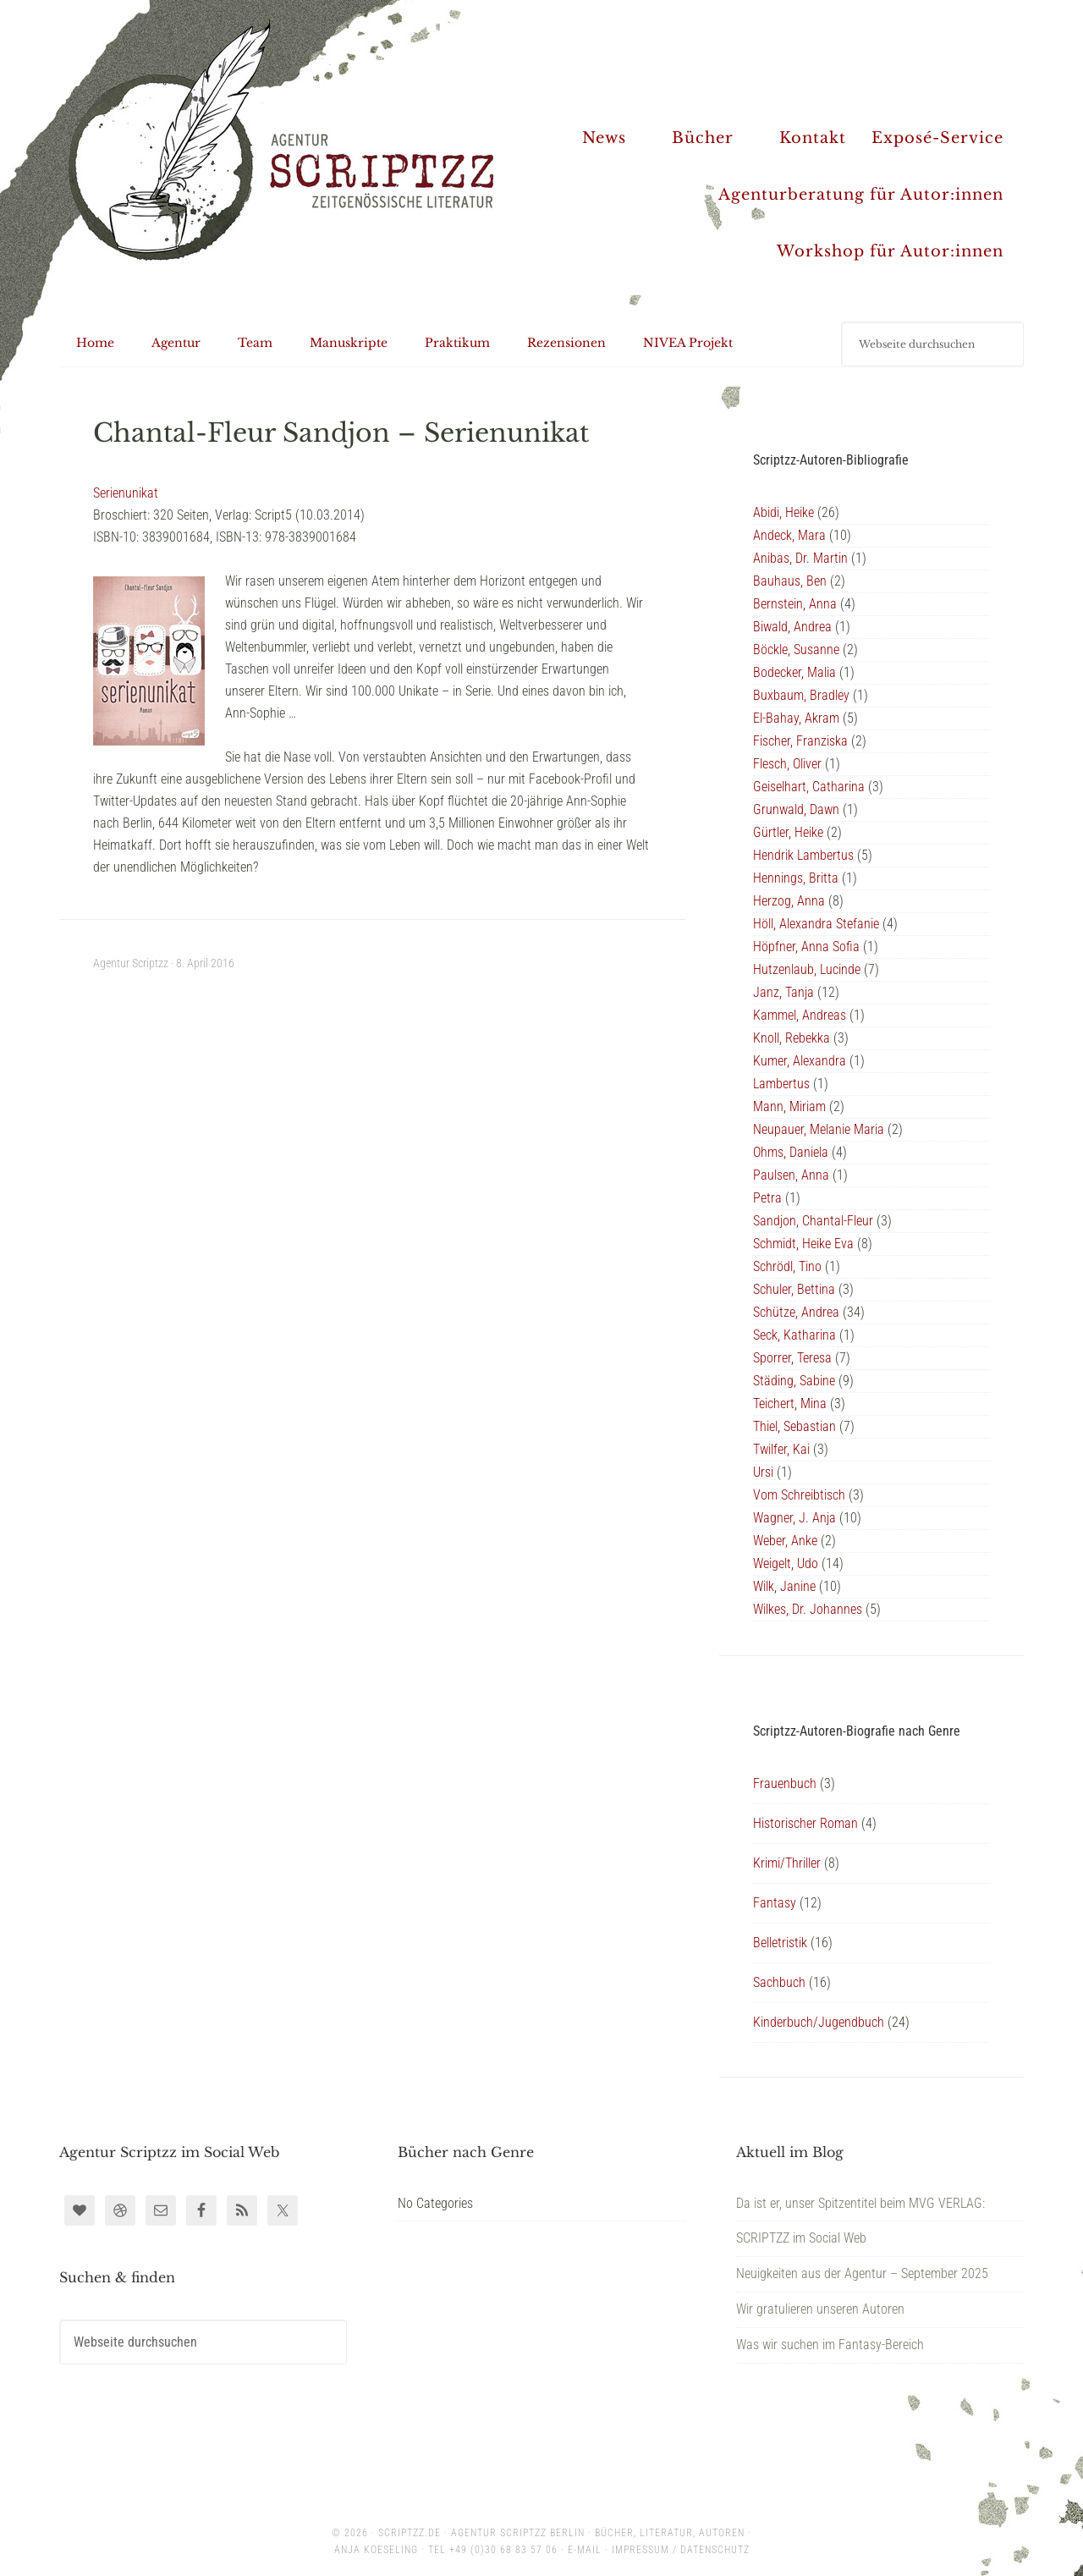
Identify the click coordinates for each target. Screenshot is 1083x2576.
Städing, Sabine (794, 1381)
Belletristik (780, 1943)
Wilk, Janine (784, 1586)
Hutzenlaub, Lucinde (806, 969)
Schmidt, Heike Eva (803, 1244)
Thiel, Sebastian (794, 1426)
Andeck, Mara (789, 535)
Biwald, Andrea (792, 627)
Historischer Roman (805, 1823)
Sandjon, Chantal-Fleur (813, 1221)
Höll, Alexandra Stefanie (816, 924)
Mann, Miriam (789, 1106)
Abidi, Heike (783, 512)
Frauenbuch (784, 1783)
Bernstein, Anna (795, 604)
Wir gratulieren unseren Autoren (820, 2309)
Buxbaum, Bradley (801, 695)
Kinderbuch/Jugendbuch (818, 2022)
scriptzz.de (409, 2533)
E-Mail (585, 2550)
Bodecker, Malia (794, 672)
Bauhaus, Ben (790, 581)
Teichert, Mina (790, 1403)
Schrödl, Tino (787, 1266)
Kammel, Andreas (799, 1015)
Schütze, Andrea (796, 1312)
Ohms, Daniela (790, 1152)
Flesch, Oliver (787, 764)
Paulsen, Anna (791, 1175)
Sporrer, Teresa (792, 1358)
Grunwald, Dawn (796, 809)
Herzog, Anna (789, 901)
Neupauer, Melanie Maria (818, 1129)
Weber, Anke (785, 1541)
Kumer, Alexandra (799, 1061)
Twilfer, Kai (781, 1449)
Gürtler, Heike (788, 832)
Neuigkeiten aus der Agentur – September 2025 (862, 2273)
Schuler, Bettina (794, 1289)
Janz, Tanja (783, 992)
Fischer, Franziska (800, 741)
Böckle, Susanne (796, 649)
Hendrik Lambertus (803, 855)
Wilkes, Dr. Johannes (807, 1609)
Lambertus (781, 1084)
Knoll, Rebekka (791, 1038)
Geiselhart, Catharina (809, 787)
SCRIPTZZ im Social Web (801, 2238)
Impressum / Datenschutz (681, 2550)
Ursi (763, 1472)
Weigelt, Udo (785, 1563)
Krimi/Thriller (787, 1863)
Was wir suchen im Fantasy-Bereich (830, 2345)
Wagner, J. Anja (794, 1518)
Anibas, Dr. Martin (800, 558)
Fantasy (774, 1903)
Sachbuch (779, 1982)
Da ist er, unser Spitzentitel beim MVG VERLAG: (860, 2203)
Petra (767, 1198)
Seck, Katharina (794, 1335)
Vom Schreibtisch (799, 1495)
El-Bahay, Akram (796, 718)
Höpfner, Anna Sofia (806, 946)
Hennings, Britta (795, 878)
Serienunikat (125, 493)
